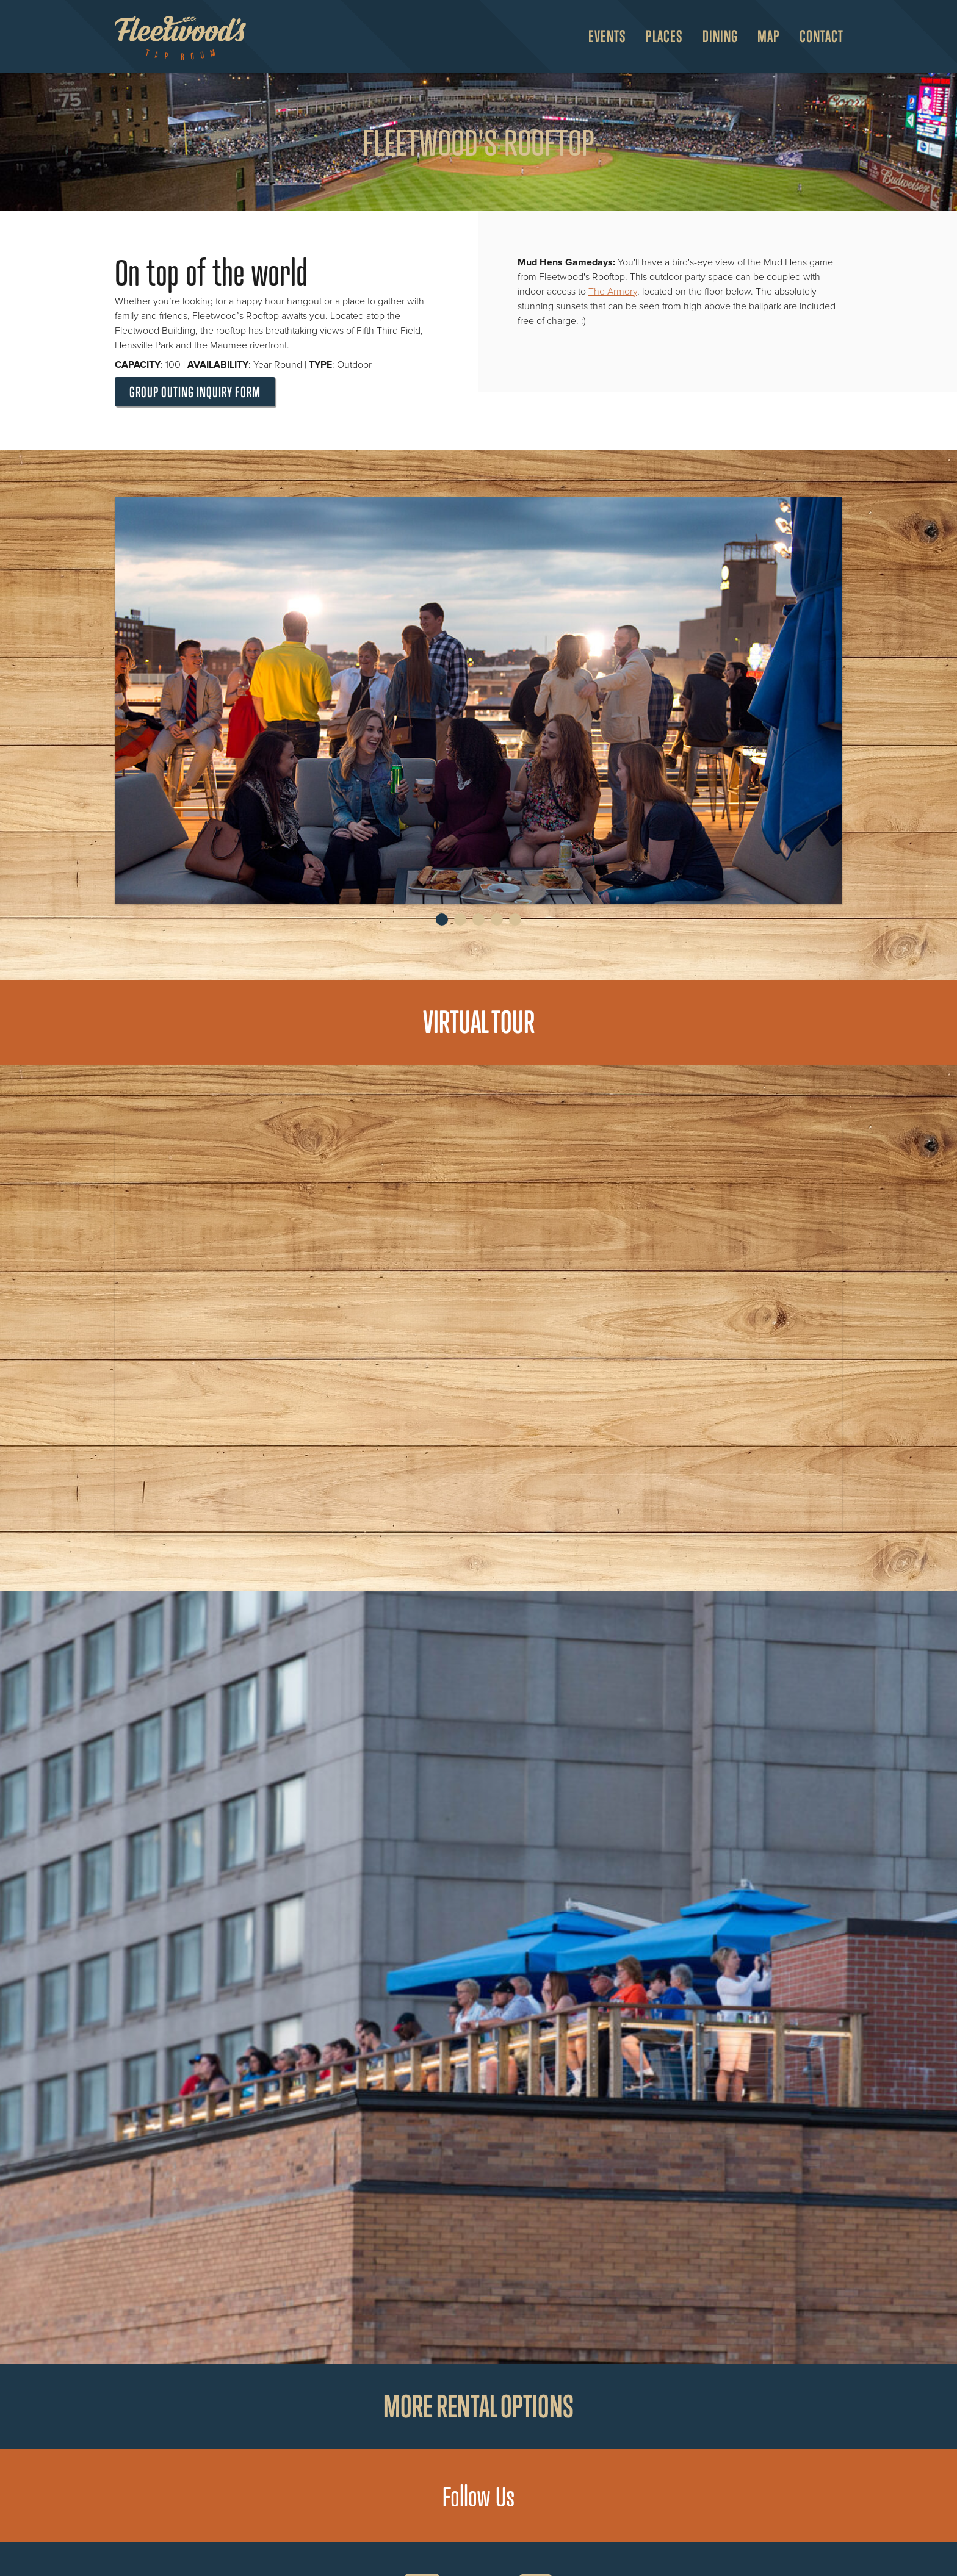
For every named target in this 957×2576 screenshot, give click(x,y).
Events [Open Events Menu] (607, 36)
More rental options (478, 2406)
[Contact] (816, 36)
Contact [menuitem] (821, 36)
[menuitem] (602, 36)
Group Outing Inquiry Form (195, 392)
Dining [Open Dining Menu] (720, 36)
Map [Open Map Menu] (768, 36)
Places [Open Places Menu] (664, 36)
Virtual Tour (479, 1022)
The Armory (612, 292)
